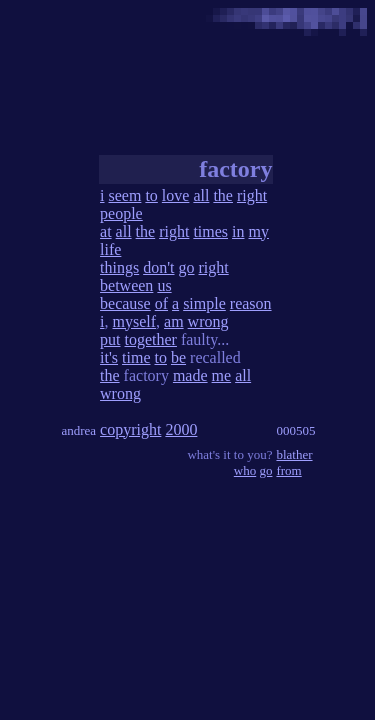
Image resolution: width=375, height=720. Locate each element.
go (187, 267)
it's (109, 357)
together (151, 339)
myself (135, 321)
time (136, 357)
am (174, 321)
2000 (181, 429)
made (190, 375)
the (223, 195)
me (222, 375)
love (176, 195)
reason (251, 303)
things (119, 267)
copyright (130, 429)
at (106, 231)
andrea (78, 430)
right (252, 195)
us (164, 285)
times (210, 231)
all (201, 195)
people (121, 213)
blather (294, 454)
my (259, 231)
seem (125, 195)
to (151, 195)
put (110, 339)
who (245, 470)
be (178, 357)
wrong (208, 321)
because (125, 303)
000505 (295, 430)
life (110, 249)
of (161, 303)
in (238, 231)
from (288, 470)
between (126, 285)
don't (158, 267)
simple (204, 303)
